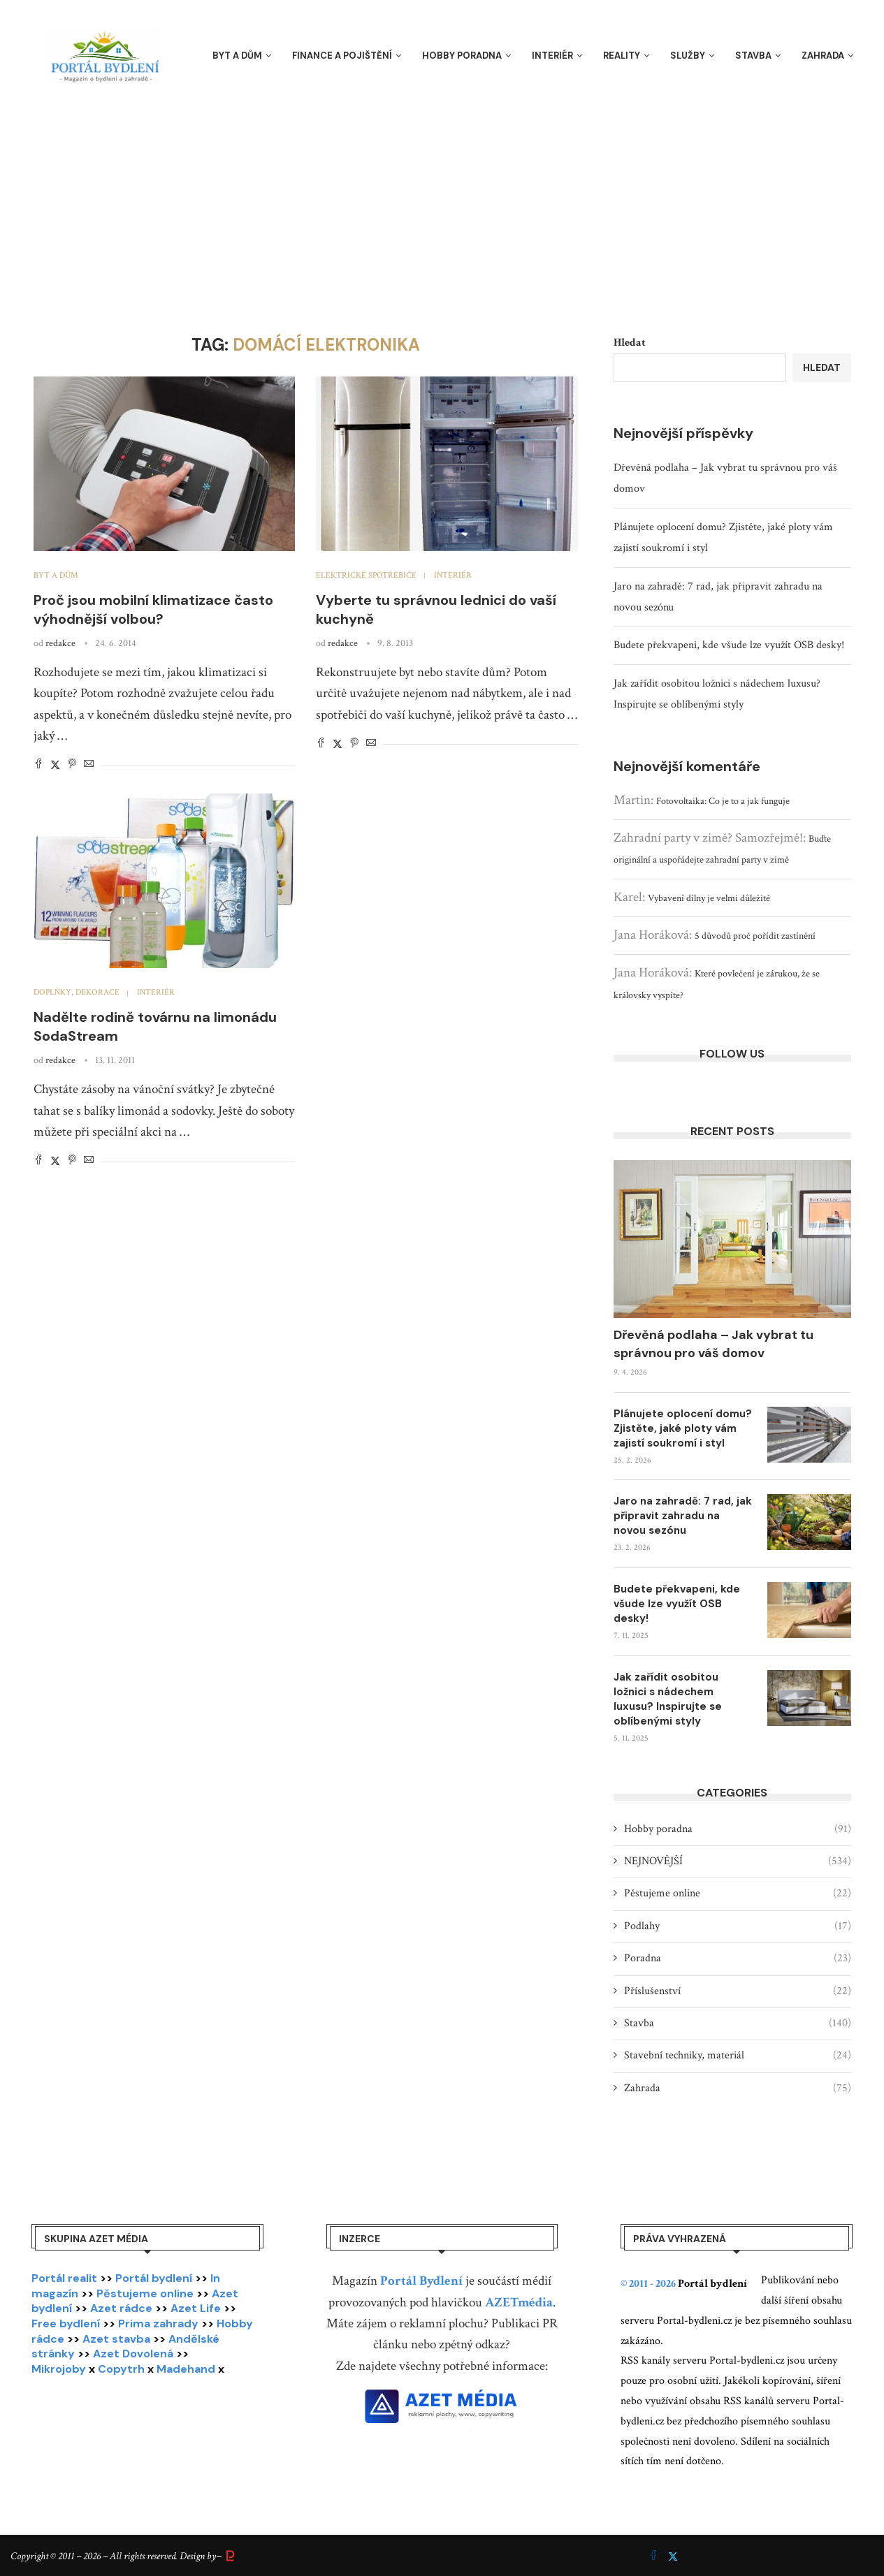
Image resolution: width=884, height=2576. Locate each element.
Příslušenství (737, 1991)
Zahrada (823, 55)
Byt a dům (237, 55)
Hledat (630, 342)
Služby (687, 55)
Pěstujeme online (737, 1893)
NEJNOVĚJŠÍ (737, 1861)
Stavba (753, 55)
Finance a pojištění (342, 55)
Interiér (552, 55)
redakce (60, 643)
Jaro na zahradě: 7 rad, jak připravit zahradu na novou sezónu (683, 1515)
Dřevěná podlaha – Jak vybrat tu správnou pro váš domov (713, 1343)
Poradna (737, 1958)
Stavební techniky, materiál (737, 2055)
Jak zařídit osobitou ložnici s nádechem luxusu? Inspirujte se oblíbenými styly (668, 1699)
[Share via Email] (89, 765)
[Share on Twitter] (55, 765)
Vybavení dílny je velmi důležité (709, 898)
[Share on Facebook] (38, 765)
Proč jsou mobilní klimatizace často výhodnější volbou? (153, 609)
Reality (621, 55)
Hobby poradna (462, 55)
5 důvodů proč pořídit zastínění (755, 936)
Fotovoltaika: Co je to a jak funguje (723, 801)
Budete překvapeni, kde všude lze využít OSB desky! (729, 645)
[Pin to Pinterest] (72, 765)
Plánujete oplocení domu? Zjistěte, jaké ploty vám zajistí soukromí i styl (683, 1428)
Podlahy (737, 1926)
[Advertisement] (442, 195)
